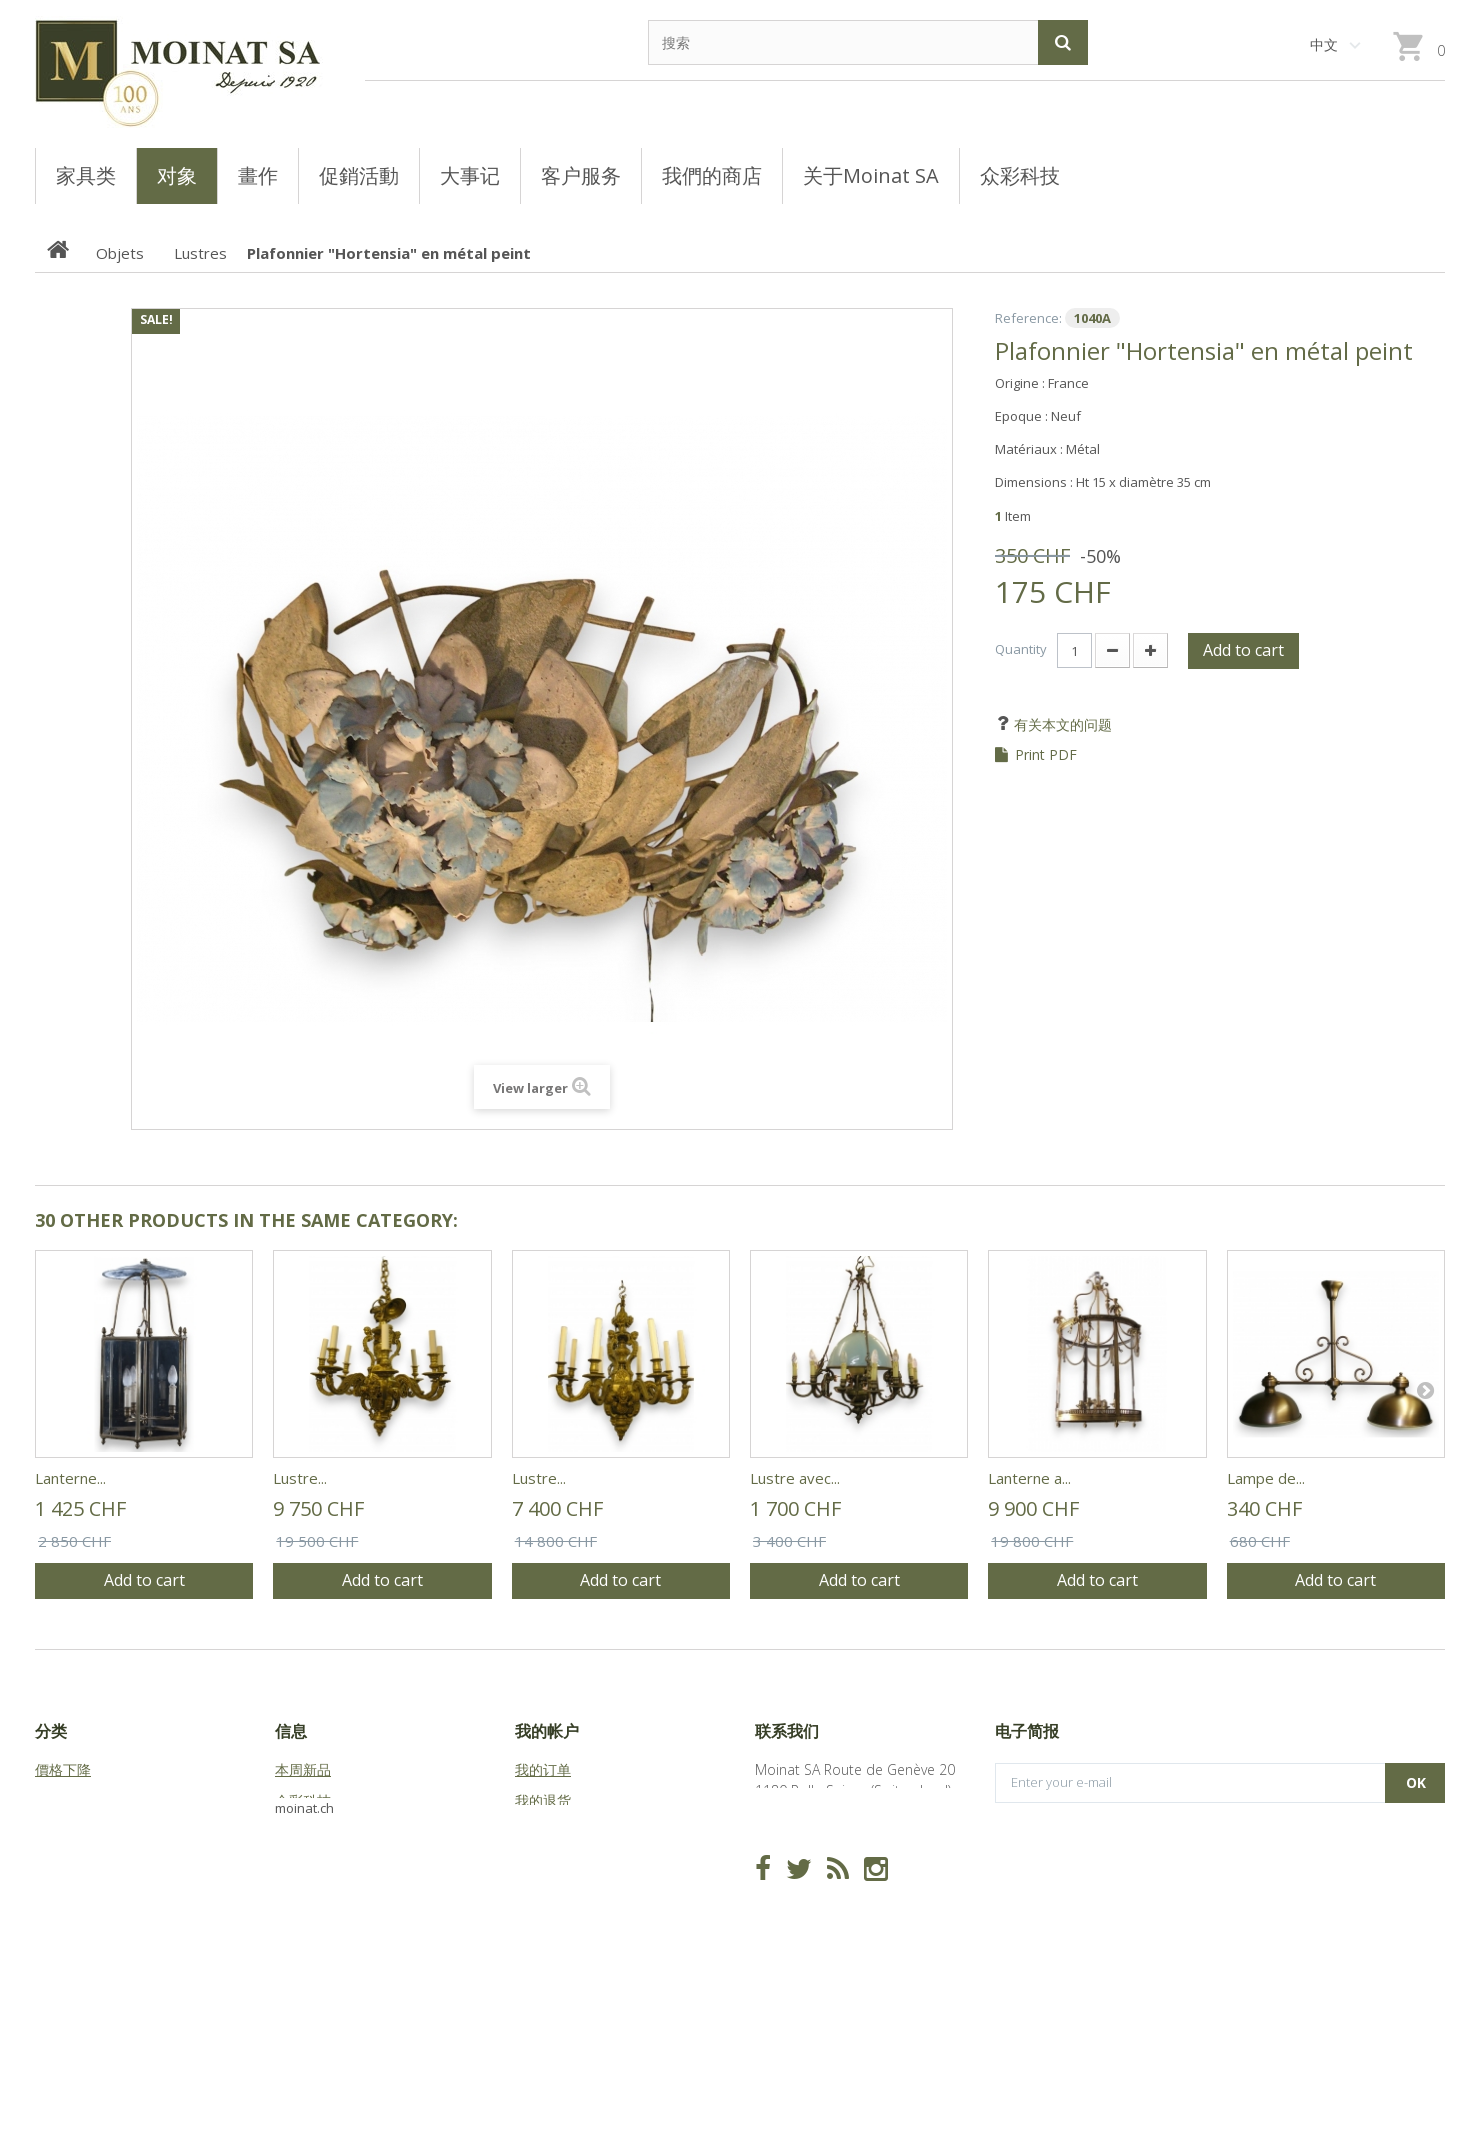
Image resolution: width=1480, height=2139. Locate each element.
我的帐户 (547, 1731)
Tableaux (64, 1800)
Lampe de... (1266, 1478)
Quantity (1021, 649)
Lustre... (300, 1478)
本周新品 (303, 1769)
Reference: (1028, 318)
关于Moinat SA (321, 1862)
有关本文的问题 (1061, 724)
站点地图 (303, 1893)
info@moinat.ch (805, 1852)
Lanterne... (70, 1478)
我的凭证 (543, 1924)
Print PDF (1046, 755)
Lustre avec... (795, 1478)
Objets (56, 1862)
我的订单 (543, 1769)
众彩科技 (303, 1800)
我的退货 (543, 1800)
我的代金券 (550, 1831)
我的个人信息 (557, 1893)
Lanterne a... (1029, 1478)
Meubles (62, 1831)
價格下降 (63, 1769)
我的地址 (543, 1862)
